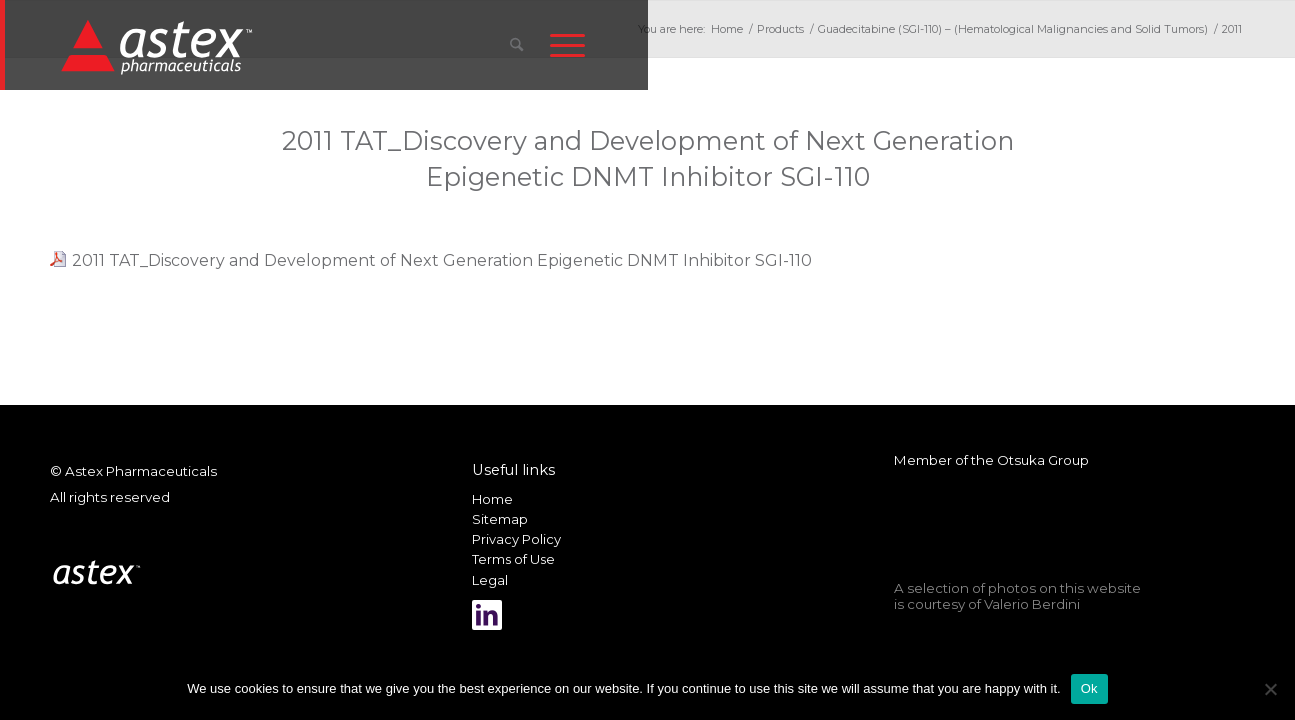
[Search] (516, 45)
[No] (1270, 689)
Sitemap (500, 519)
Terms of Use (513, 559)
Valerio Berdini (1032, 604)
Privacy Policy (516, 539)
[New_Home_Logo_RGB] (159, 46)
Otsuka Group (1043, 460)
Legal (490, 580)
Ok (1089, 688)
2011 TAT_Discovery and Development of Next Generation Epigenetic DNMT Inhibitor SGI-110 (442, 260)
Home (492, 499)
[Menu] (567, 45)
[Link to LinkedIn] (487, 615)
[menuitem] (516, 45)
